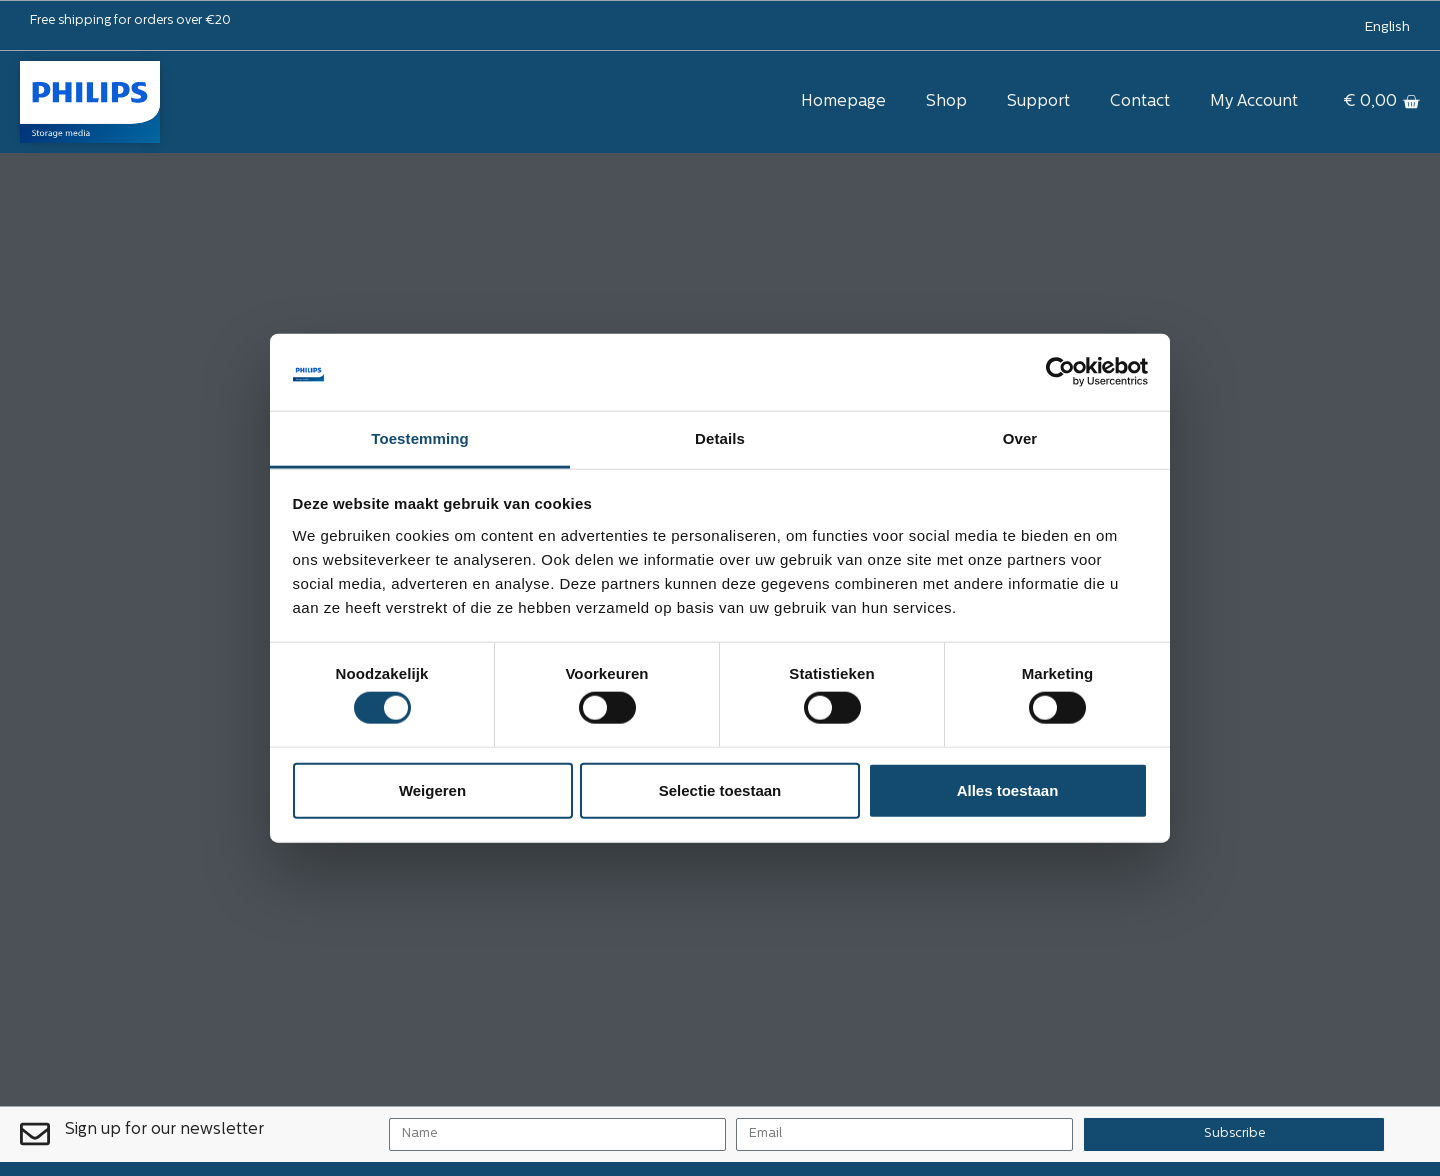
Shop (946, 102)
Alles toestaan (1008, 789)
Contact (1140, 102)
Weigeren (432, 789)
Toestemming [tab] (420, 438)
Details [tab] (720, 438)
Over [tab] (1020, 438)
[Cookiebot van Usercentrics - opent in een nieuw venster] (1060, 372)
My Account (1254, 102)
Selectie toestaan (720, 789)
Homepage (843, 102)
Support (1038, 102)
